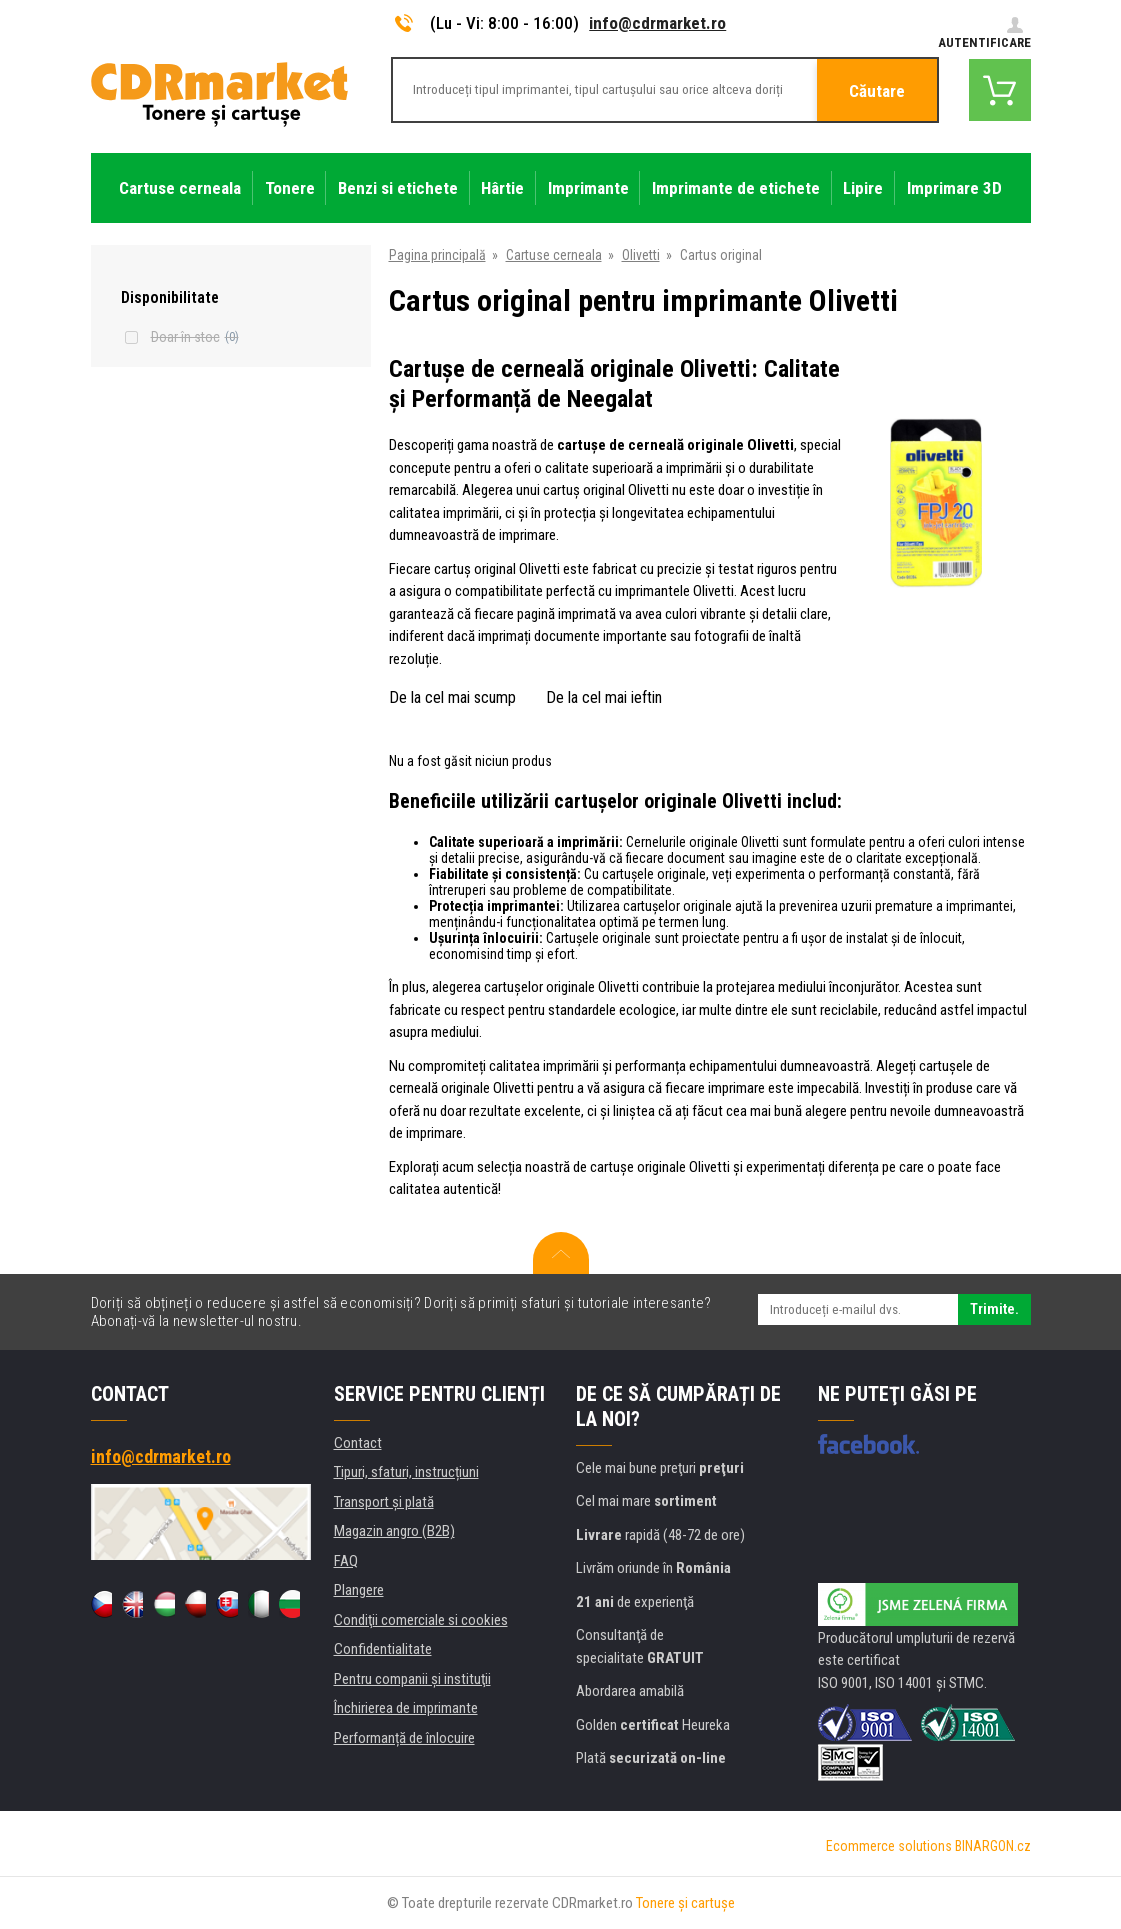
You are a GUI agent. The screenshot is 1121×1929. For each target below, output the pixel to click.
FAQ (346, 1561)
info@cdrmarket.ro (657, 23)
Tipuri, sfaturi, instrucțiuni (406, 1472)
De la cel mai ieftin (604, 697)
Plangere (359, 1590)
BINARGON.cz (993, 1846)
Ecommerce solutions (889, 1846)
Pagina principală (437, 255)
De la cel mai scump (452, 697)
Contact (358, 1443)
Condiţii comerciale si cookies (421, 1620)
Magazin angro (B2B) (394, 1531)
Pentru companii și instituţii (412, 1679)
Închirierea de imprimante (406, 1708)
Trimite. (994, 1309)
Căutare (877, 91)
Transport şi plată (384, 1502)
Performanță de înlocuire (404, 1738)
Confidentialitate (383, 1649)
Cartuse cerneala (554, 255)
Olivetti (641, 255)
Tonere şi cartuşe (685, 1903)
